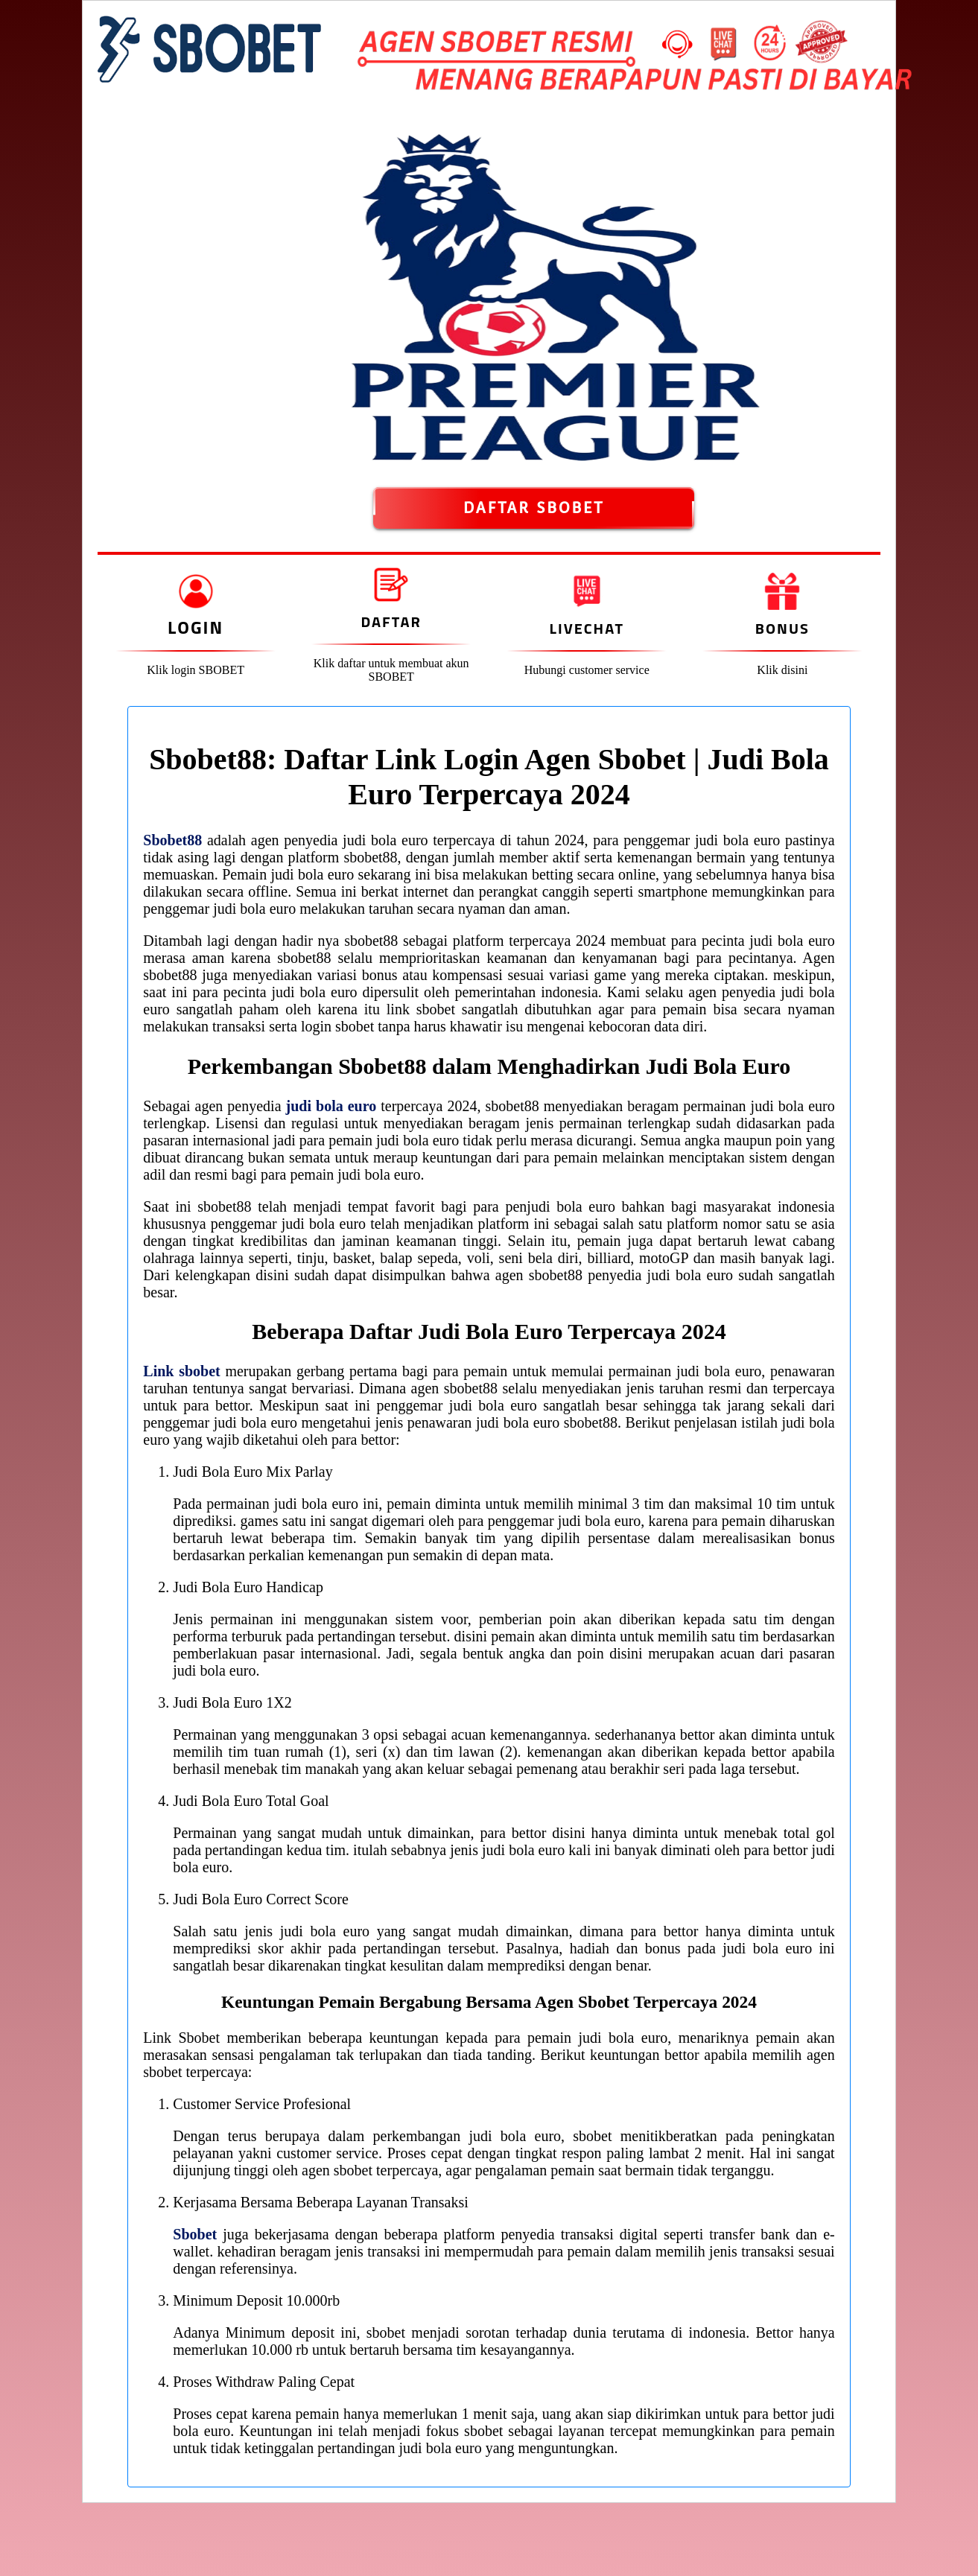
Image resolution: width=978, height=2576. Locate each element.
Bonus (782, 628)
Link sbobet (181, 1371)
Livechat (587, 628)
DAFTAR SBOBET (533, 508)
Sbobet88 (172, 840)
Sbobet (195, 2234)
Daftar (391, 621)
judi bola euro (331, 1106)
